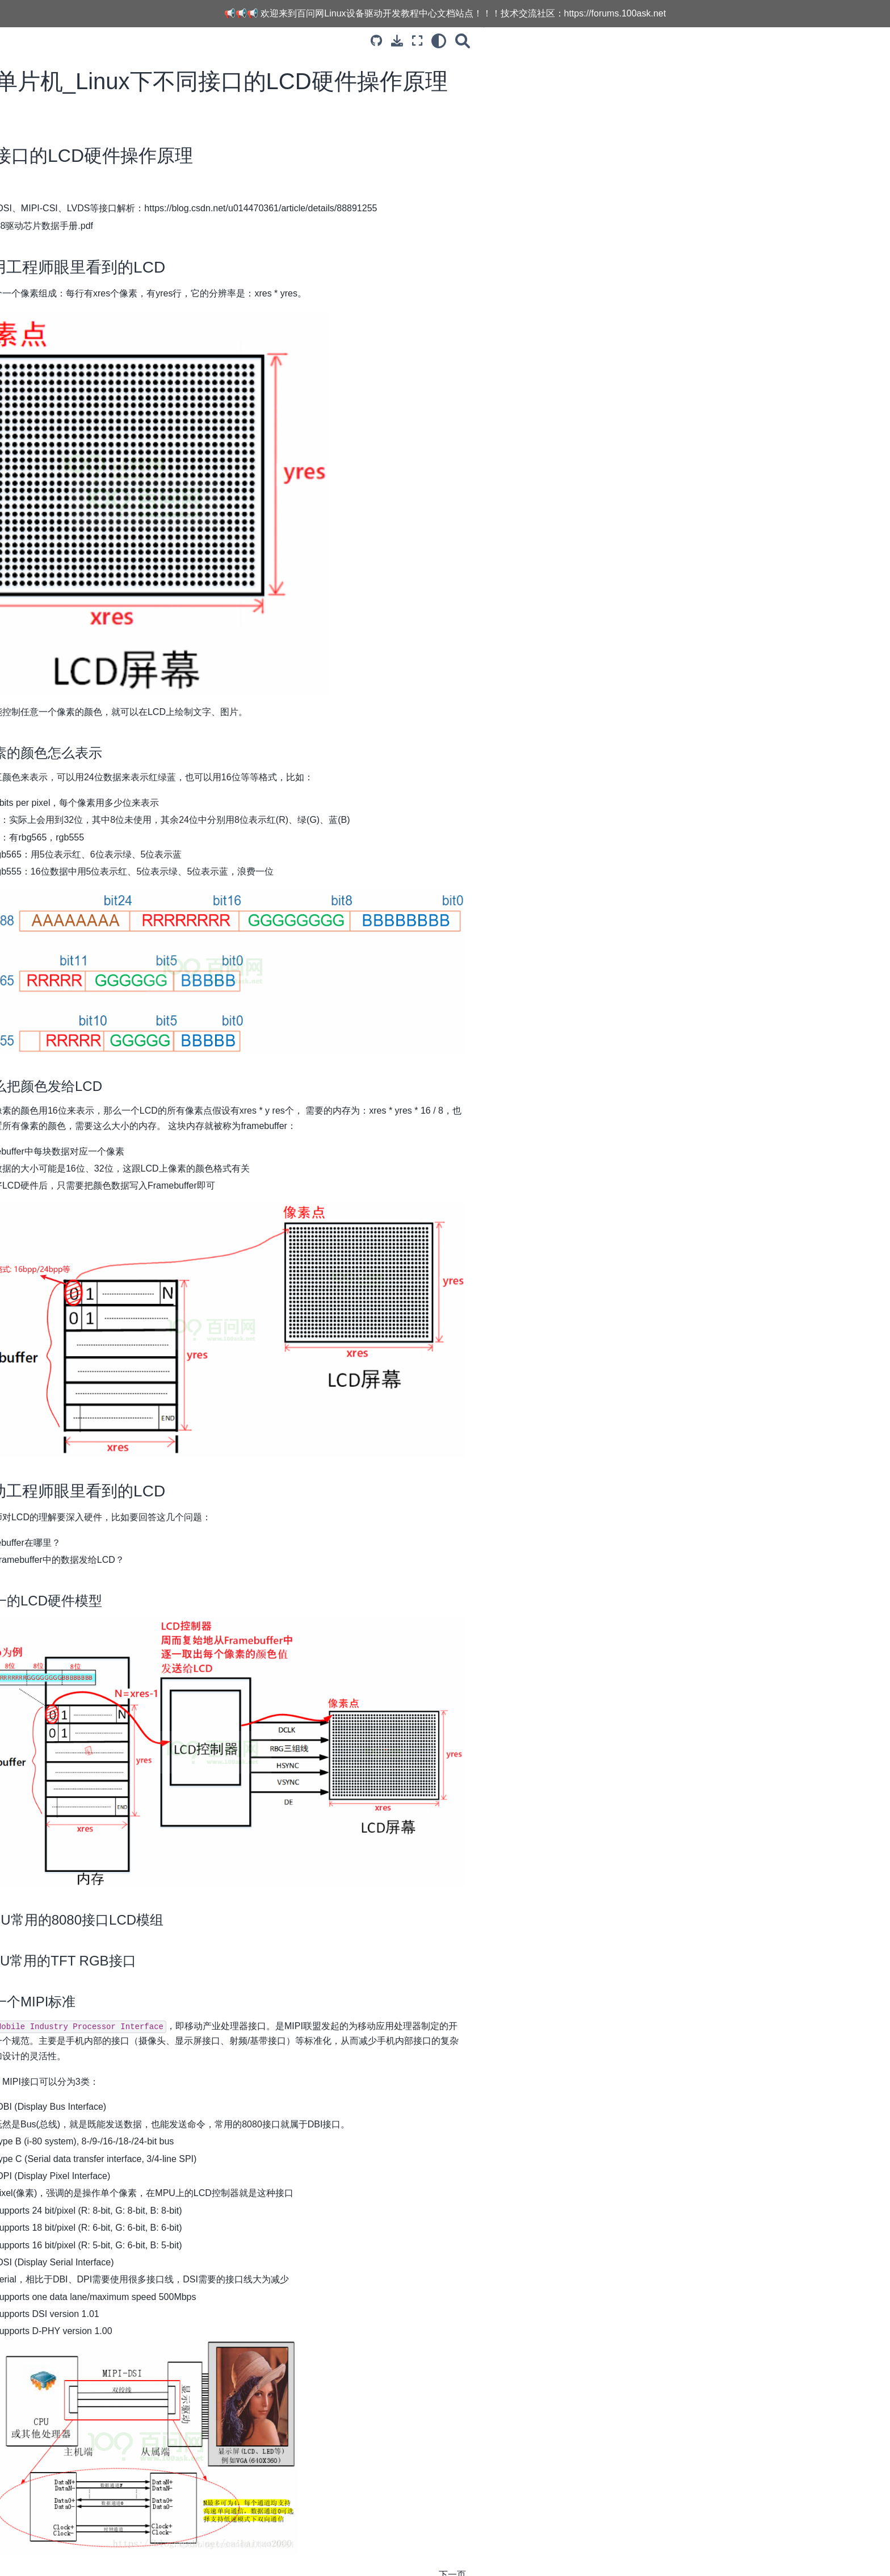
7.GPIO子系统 (85, 613)
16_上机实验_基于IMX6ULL (119, 506)
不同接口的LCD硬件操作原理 (752, 61)
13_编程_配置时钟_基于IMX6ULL (129, 424)
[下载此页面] (603, 40)
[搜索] (669, 40)
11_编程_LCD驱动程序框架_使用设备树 (132, 381)
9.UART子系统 (86, 650)
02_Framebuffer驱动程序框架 (122, 185)
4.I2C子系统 (81, 559)
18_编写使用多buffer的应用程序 (126, 541)
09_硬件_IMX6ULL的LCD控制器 (127, 325)
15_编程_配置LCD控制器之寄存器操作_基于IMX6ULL (130, 481)
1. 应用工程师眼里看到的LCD (761, 77)
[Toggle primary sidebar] (224, 40)
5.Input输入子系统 (92, 578)
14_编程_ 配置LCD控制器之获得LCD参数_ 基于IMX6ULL (127, 449)
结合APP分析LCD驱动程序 (117, 257)
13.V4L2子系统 (87, 722)
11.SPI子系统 (84, 686)
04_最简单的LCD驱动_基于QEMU (130, 222)
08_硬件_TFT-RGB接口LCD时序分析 (131, 301)
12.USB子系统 (86, 704)
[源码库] (583, 40)
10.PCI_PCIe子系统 (96, 668)
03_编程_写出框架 (102, 203)
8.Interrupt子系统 (90, 632)
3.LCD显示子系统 (92, 136)
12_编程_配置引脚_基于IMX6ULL (129, 406)
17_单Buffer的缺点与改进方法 (122, 523)
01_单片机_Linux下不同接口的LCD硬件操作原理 (133, 161)
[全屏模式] (623, 40)
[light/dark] (645, 40)
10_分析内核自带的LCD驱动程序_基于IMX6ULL (130, 350)
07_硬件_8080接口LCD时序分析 (127, 276)
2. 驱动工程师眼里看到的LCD (761, 93)
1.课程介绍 (79, 118)
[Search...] (133, 89)
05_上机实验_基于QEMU (114, 239)
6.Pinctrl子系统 (87, 595)
